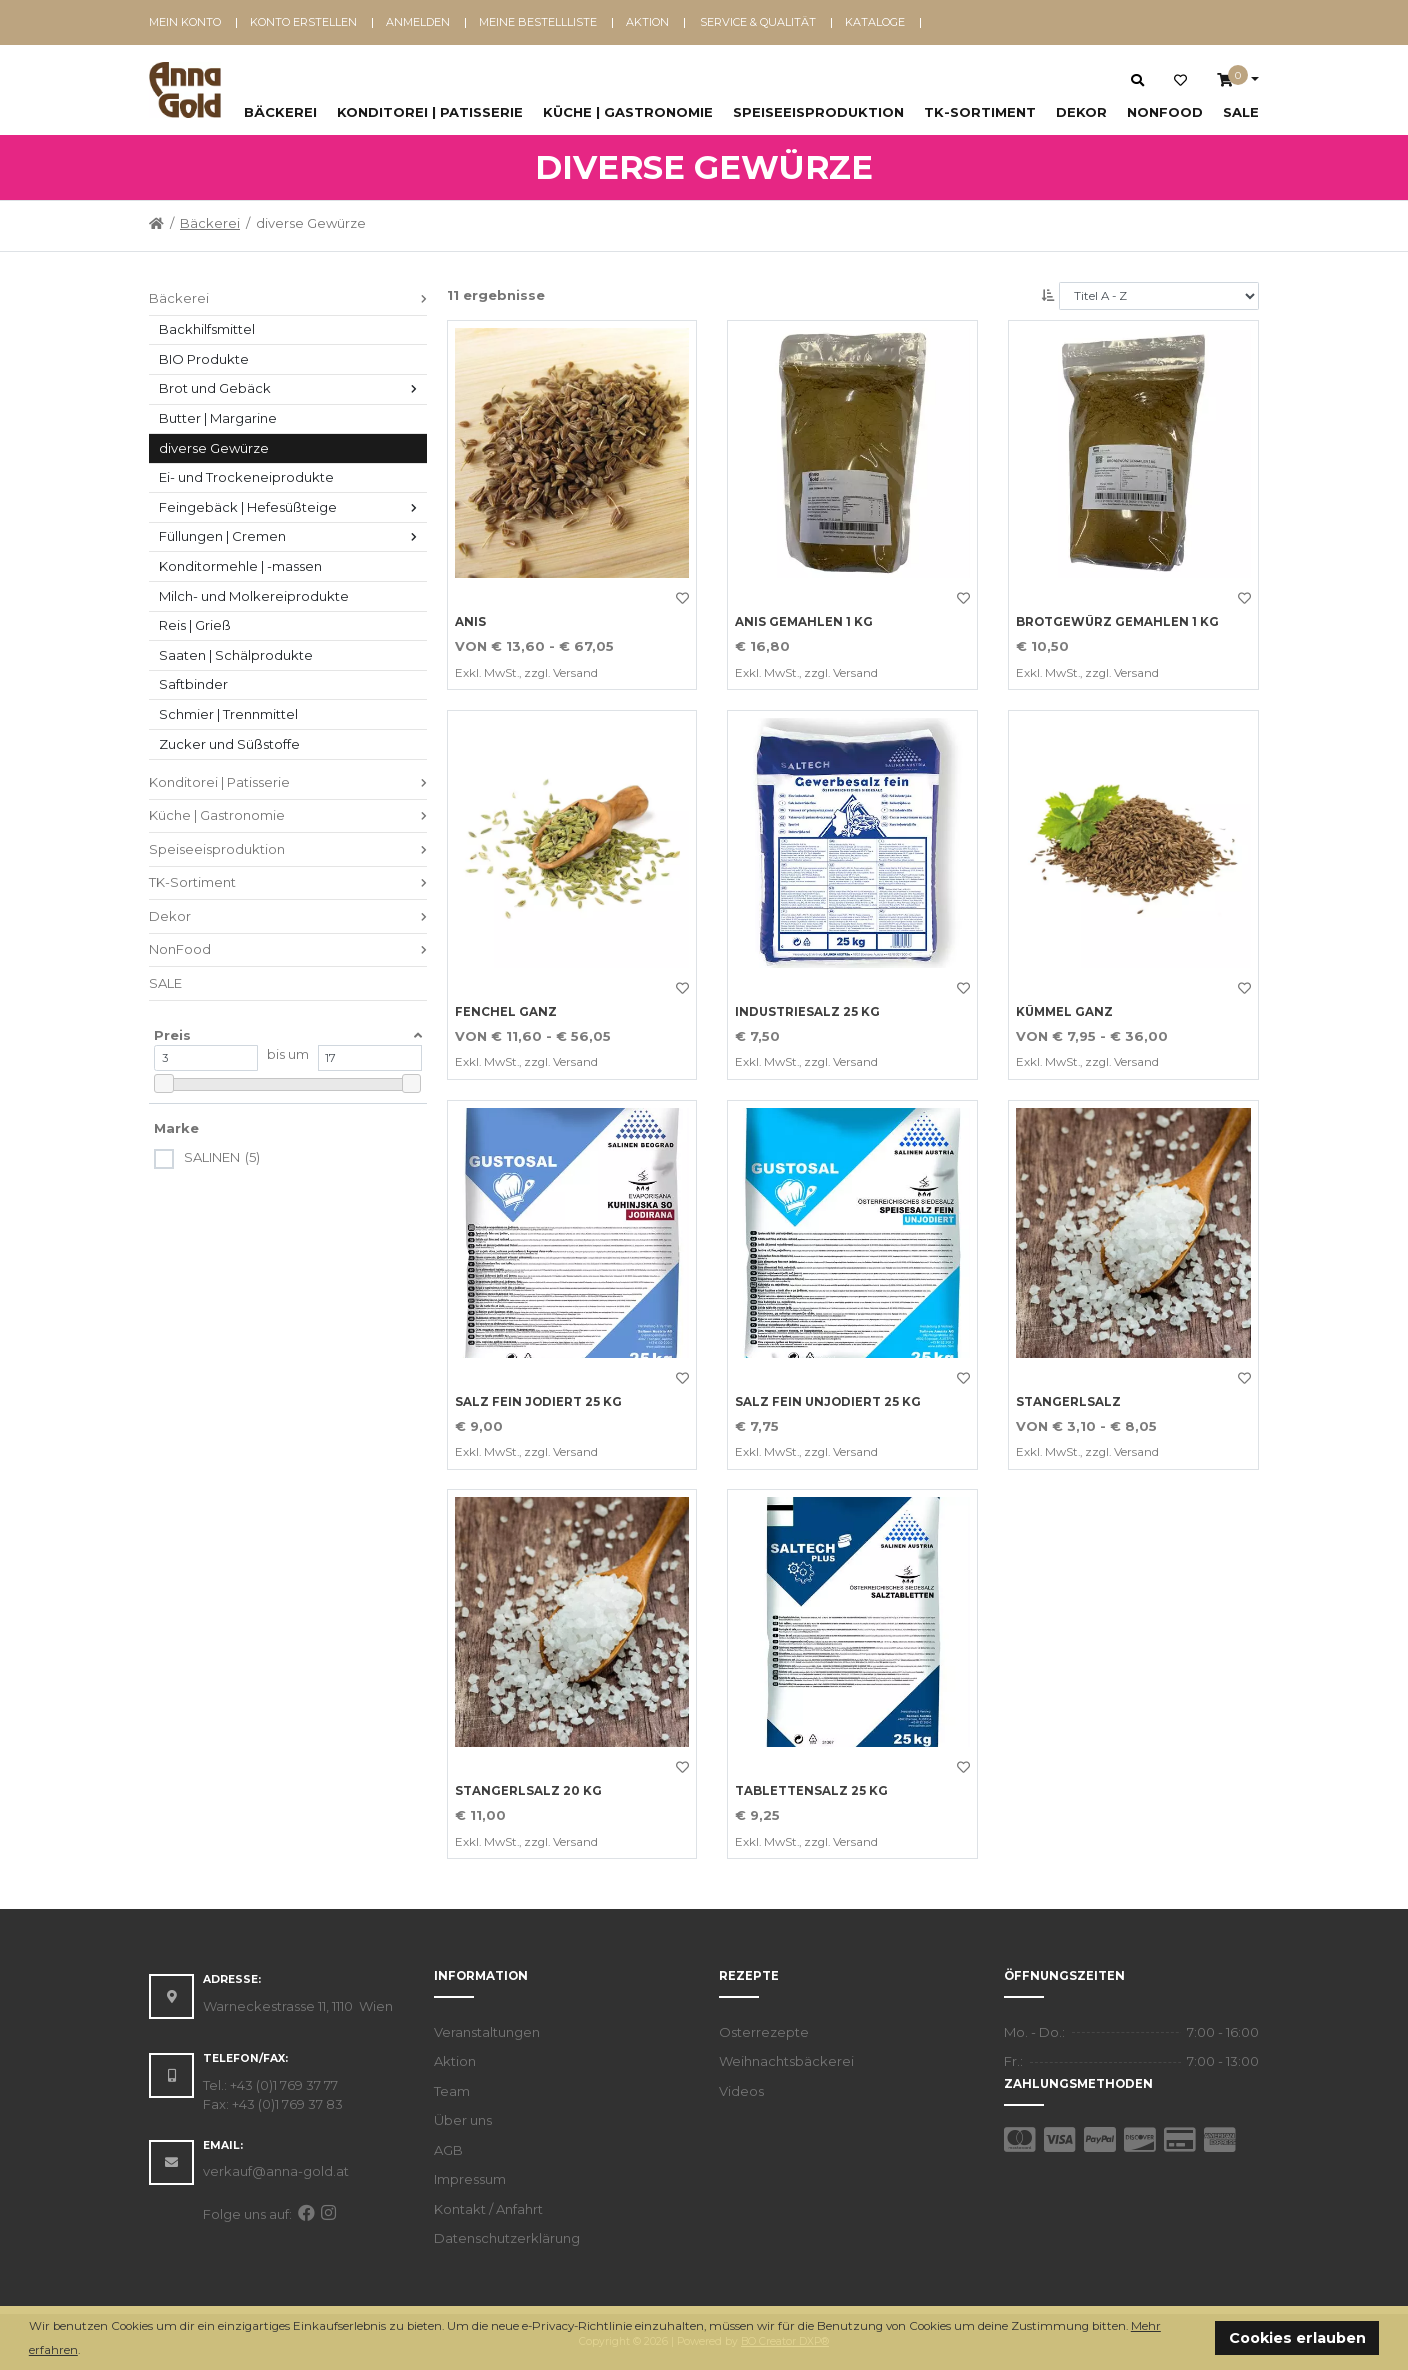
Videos (741, 2091)
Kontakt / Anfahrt (488, 2209)
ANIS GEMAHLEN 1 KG (804, 622)
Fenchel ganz (506, 1012)
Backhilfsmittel (207, 329)
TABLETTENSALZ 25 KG (811, 1791)
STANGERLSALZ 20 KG (528, 1791)
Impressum (470, 2179)
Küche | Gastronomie (628, 112)
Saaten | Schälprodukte (236, 655)
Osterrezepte (764, 2032)
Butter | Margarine (218, 418)
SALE (1241, 112)
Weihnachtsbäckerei (786, 2061)
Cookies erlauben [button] (1297, 2338)
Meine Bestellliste (538, 22)
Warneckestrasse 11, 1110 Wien (298, 2006)
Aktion (647, 22)
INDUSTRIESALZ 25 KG (807, 1012)
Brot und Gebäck (215, 388)
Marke (176, 1128)
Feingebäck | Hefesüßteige (248, 507)
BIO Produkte (204, 359)
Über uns (463, 2120)
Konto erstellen (303, 22)
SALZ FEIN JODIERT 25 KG (538, 1402)
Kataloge (875, 22)
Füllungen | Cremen (222, 536)
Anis (470, 622)
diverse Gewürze (214, 448)
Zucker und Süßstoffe (229, 744)
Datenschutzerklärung (507, 2238)
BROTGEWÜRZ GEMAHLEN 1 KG (1117, 622)
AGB (448, 2150)
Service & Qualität (758, 22)
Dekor (1081, 112)
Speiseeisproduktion (818, 112)
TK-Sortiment (980, 112)
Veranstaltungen (487, 2032)
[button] (85, 2351)
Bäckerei (280, 112)
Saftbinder (193, 684)
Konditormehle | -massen (240, 566)
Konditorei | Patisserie (430, 112)
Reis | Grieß (195, 625)
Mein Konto (185, 22)
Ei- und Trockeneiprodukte (246, 477)
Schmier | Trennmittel (228, 714)
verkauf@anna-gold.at (276, 2171)
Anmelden (418, 22)
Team (452, 2091)
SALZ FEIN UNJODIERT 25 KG (828, 1402)
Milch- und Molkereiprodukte (254, 596)
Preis (172, 1035)
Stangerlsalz (1068, 1402)
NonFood (1165, 112)
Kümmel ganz (1064, 1012)
